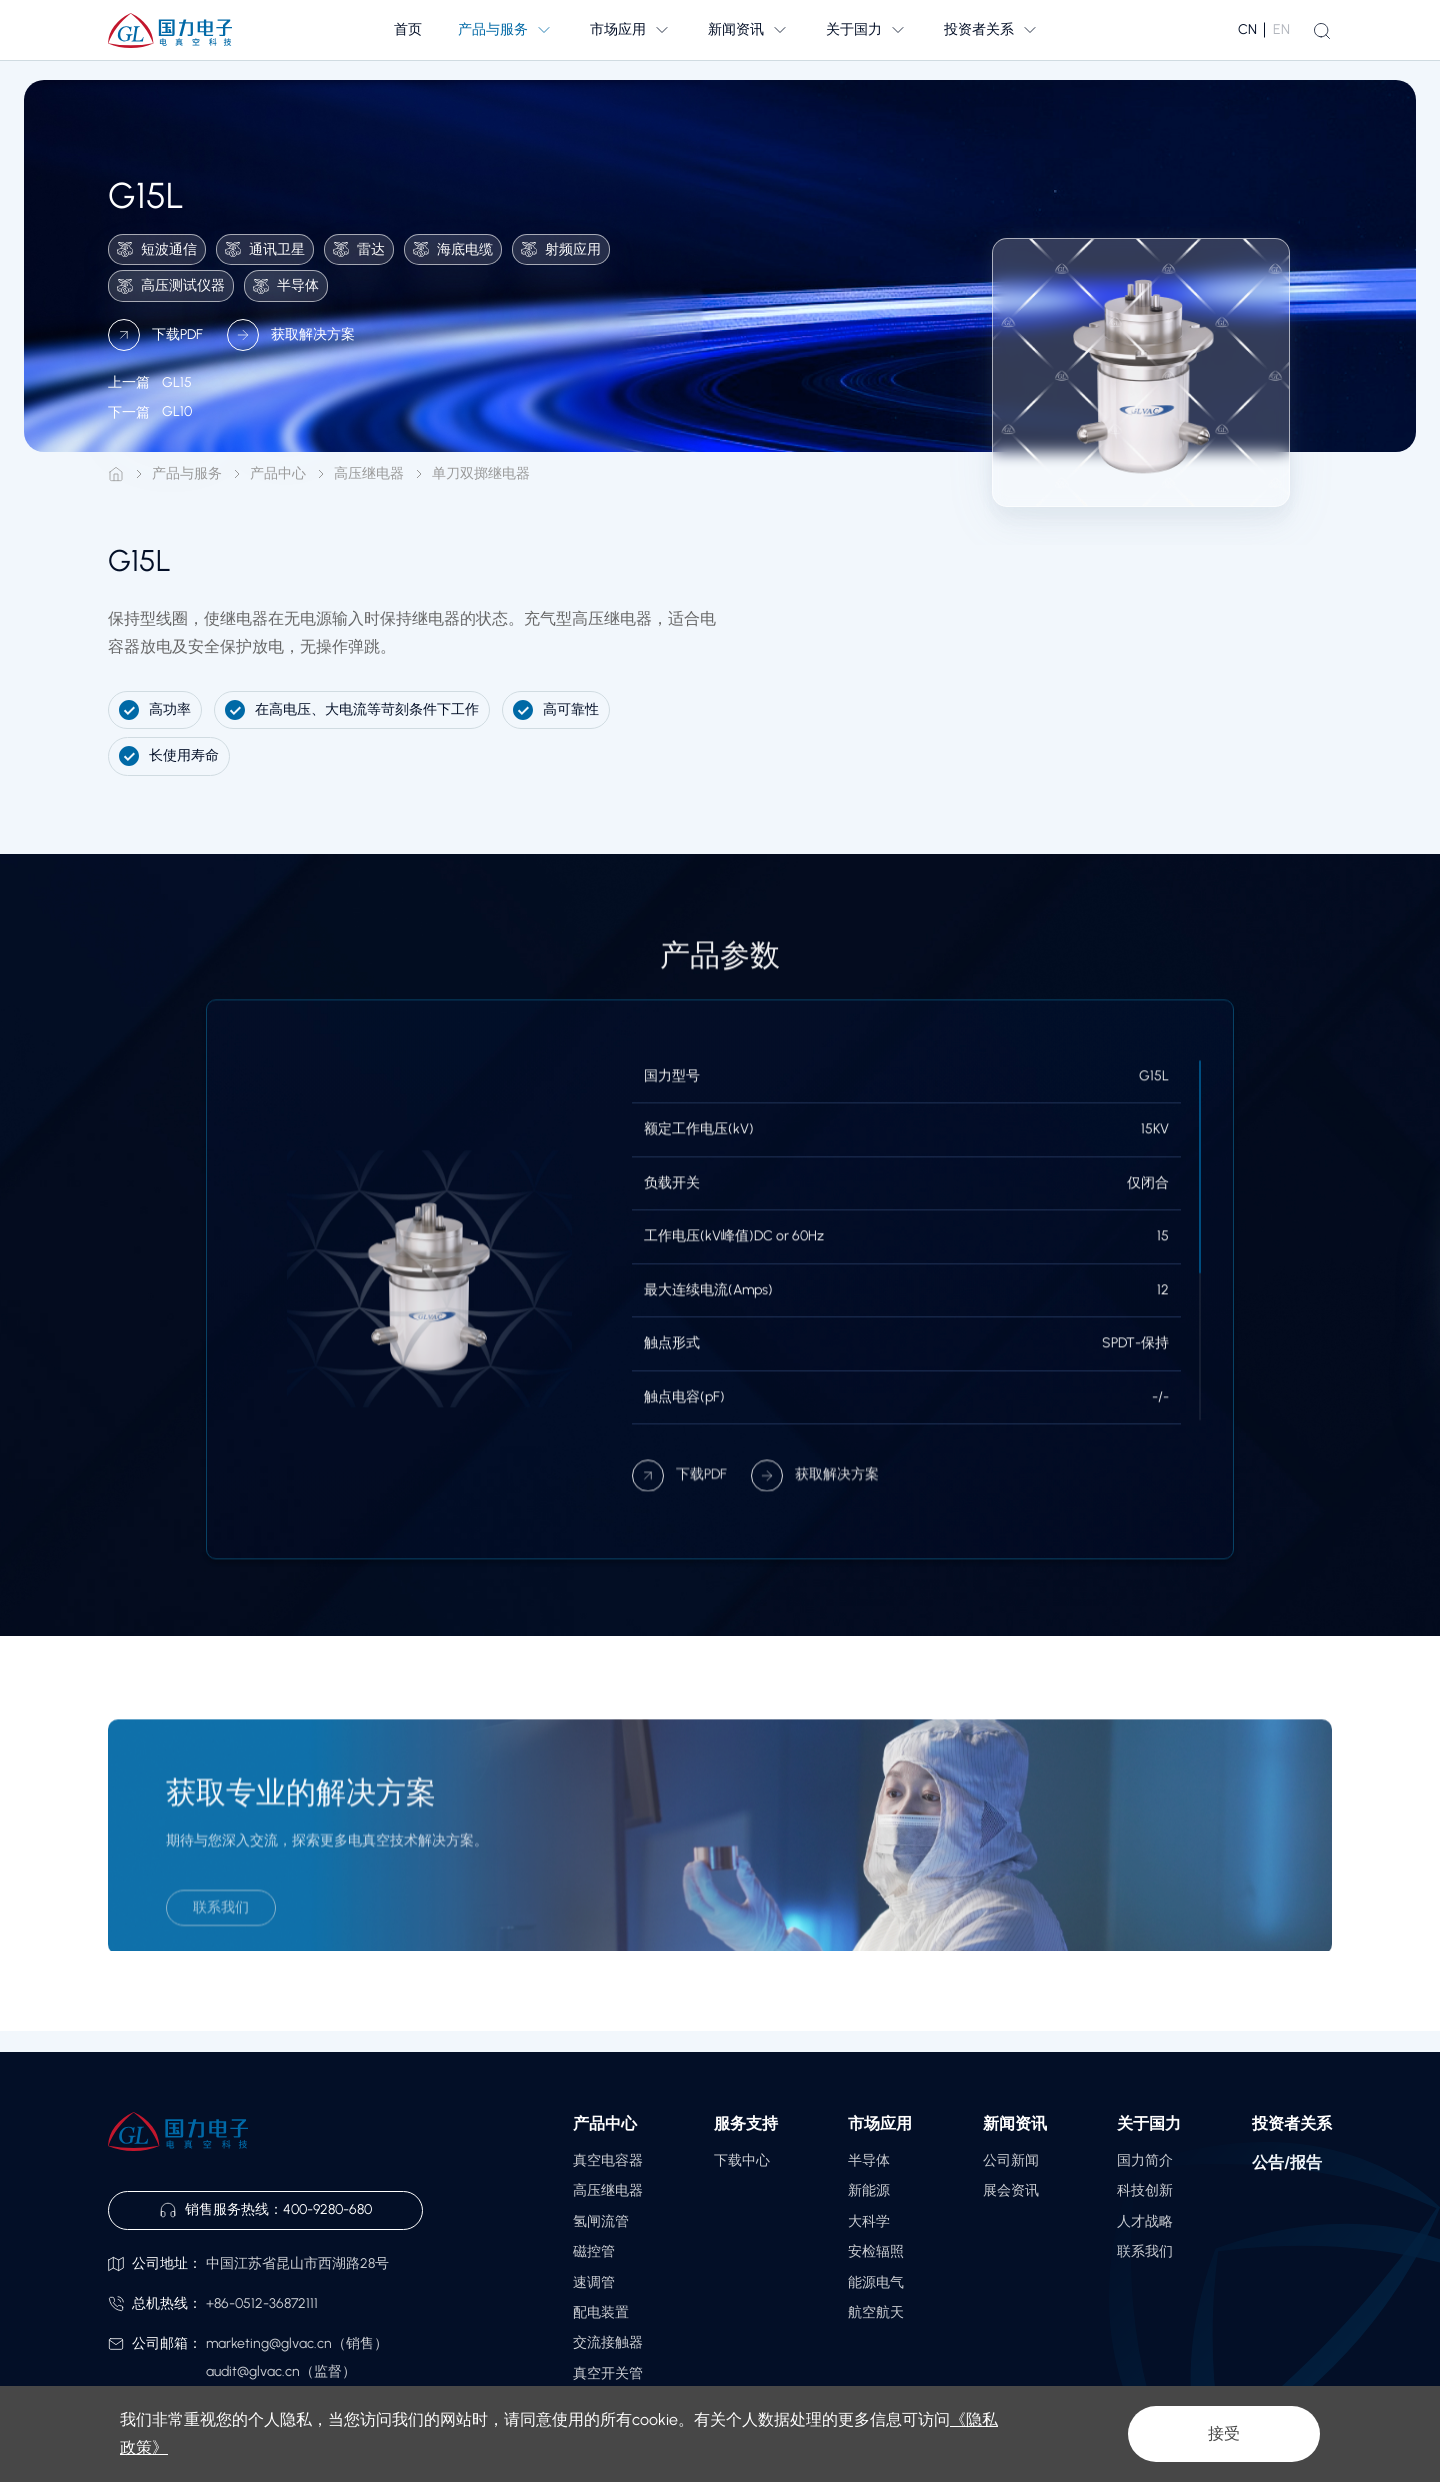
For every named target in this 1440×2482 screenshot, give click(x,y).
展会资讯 (1011, 2190)
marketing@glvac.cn (269, 2343)
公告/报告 (1287, 2162)
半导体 (869, 2160)
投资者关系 (1292, 2123)
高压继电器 (369, 474)
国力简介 (1145, 2160)
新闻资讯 (1015, 2123)
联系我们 (1145, 2251)
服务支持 (746, 2123)
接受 (1224, 2433)
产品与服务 (187, 474)
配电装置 (601, 2312)
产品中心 (278, 474)
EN (1281, 29)
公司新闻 (1011, 2160)
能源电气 (876, 2282)
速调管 (594, 2282)
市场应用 (880, 2123)
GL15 (150, 399)
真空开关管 (608, 2373)
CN (1247, 29)
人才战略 (1145, 2221)
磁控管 (594, 2251)
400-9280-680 (327, 2209)
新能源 (869, 2190)
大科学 (869, 2221)
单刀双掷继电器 (481, 474)
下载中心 (742, 2160)
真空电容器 (608, 2160)
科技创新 (1145, 2190)
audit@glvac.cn (253, 2371)
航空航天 (876, 2312)
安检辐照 (876, 2251)
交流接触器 (608, 2342)
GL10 (150, 429)
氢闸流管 (601, 2221)
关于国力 (1149, 2123)
